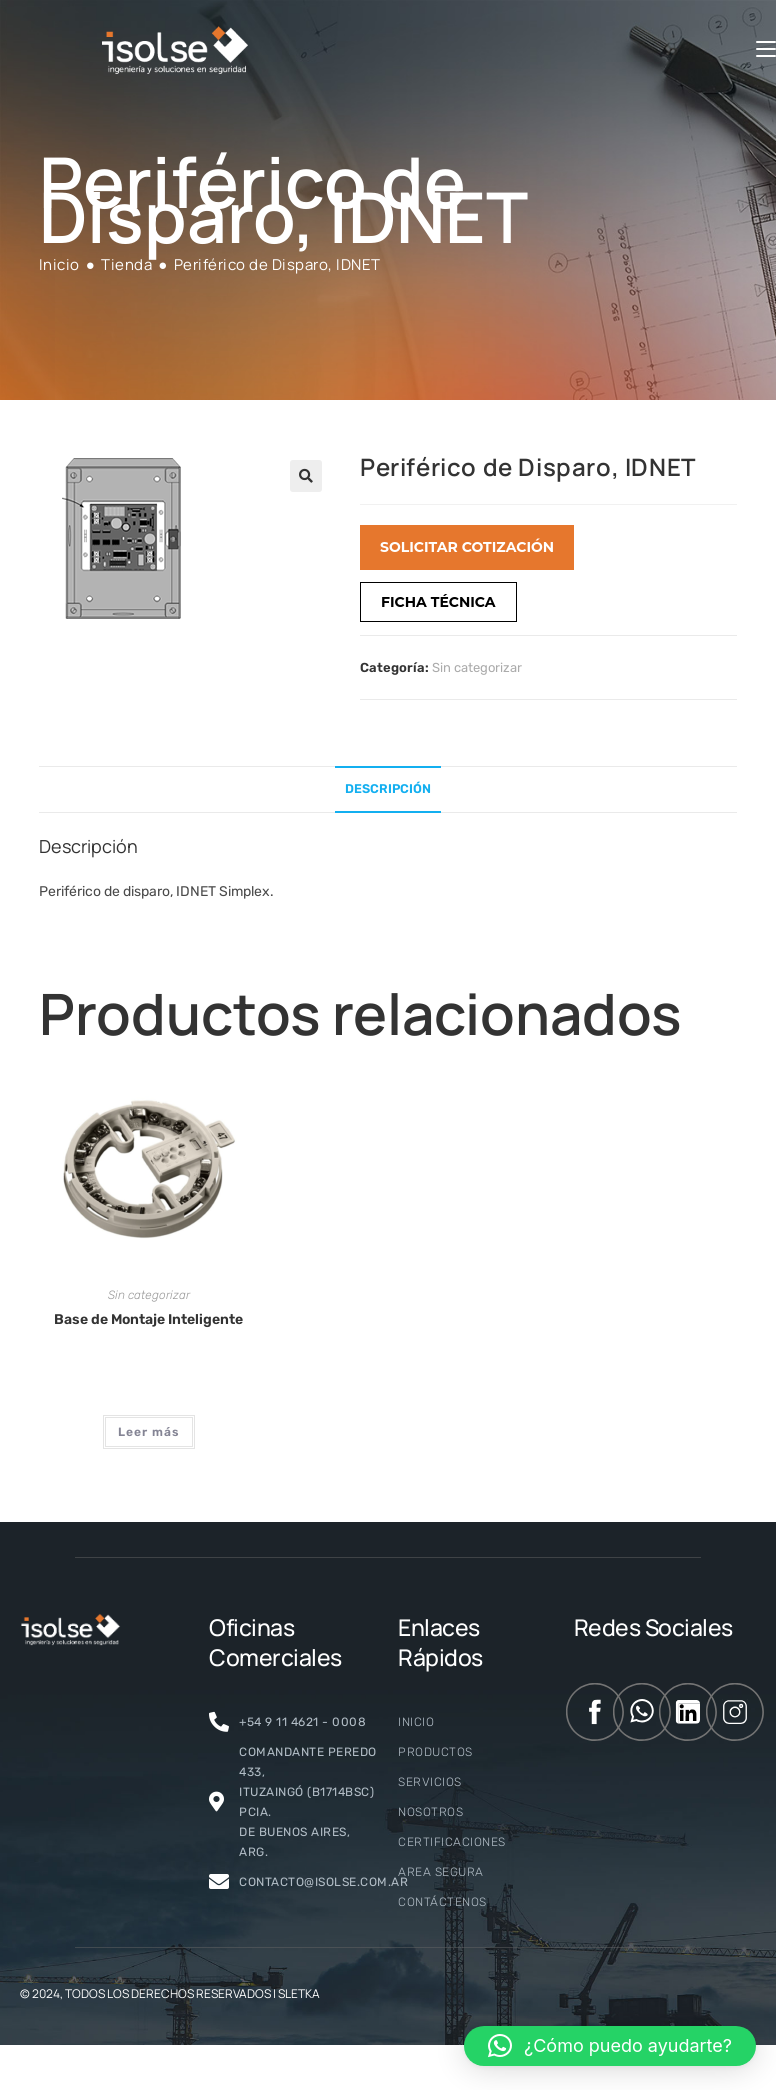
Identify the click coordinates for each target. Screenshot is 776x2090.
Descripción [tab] (388, 788)
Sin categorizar (477, 667)
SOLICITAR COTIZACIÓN (467, 547)
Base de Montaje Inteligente (148, 1319)
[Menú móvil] (766, 50)
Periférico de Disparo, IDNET (277, 264)
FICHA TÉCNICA (438, 602)
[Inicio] (59, 264)
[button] (306, 476)
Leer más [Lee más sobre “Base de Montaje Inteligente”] (149, 1432)
